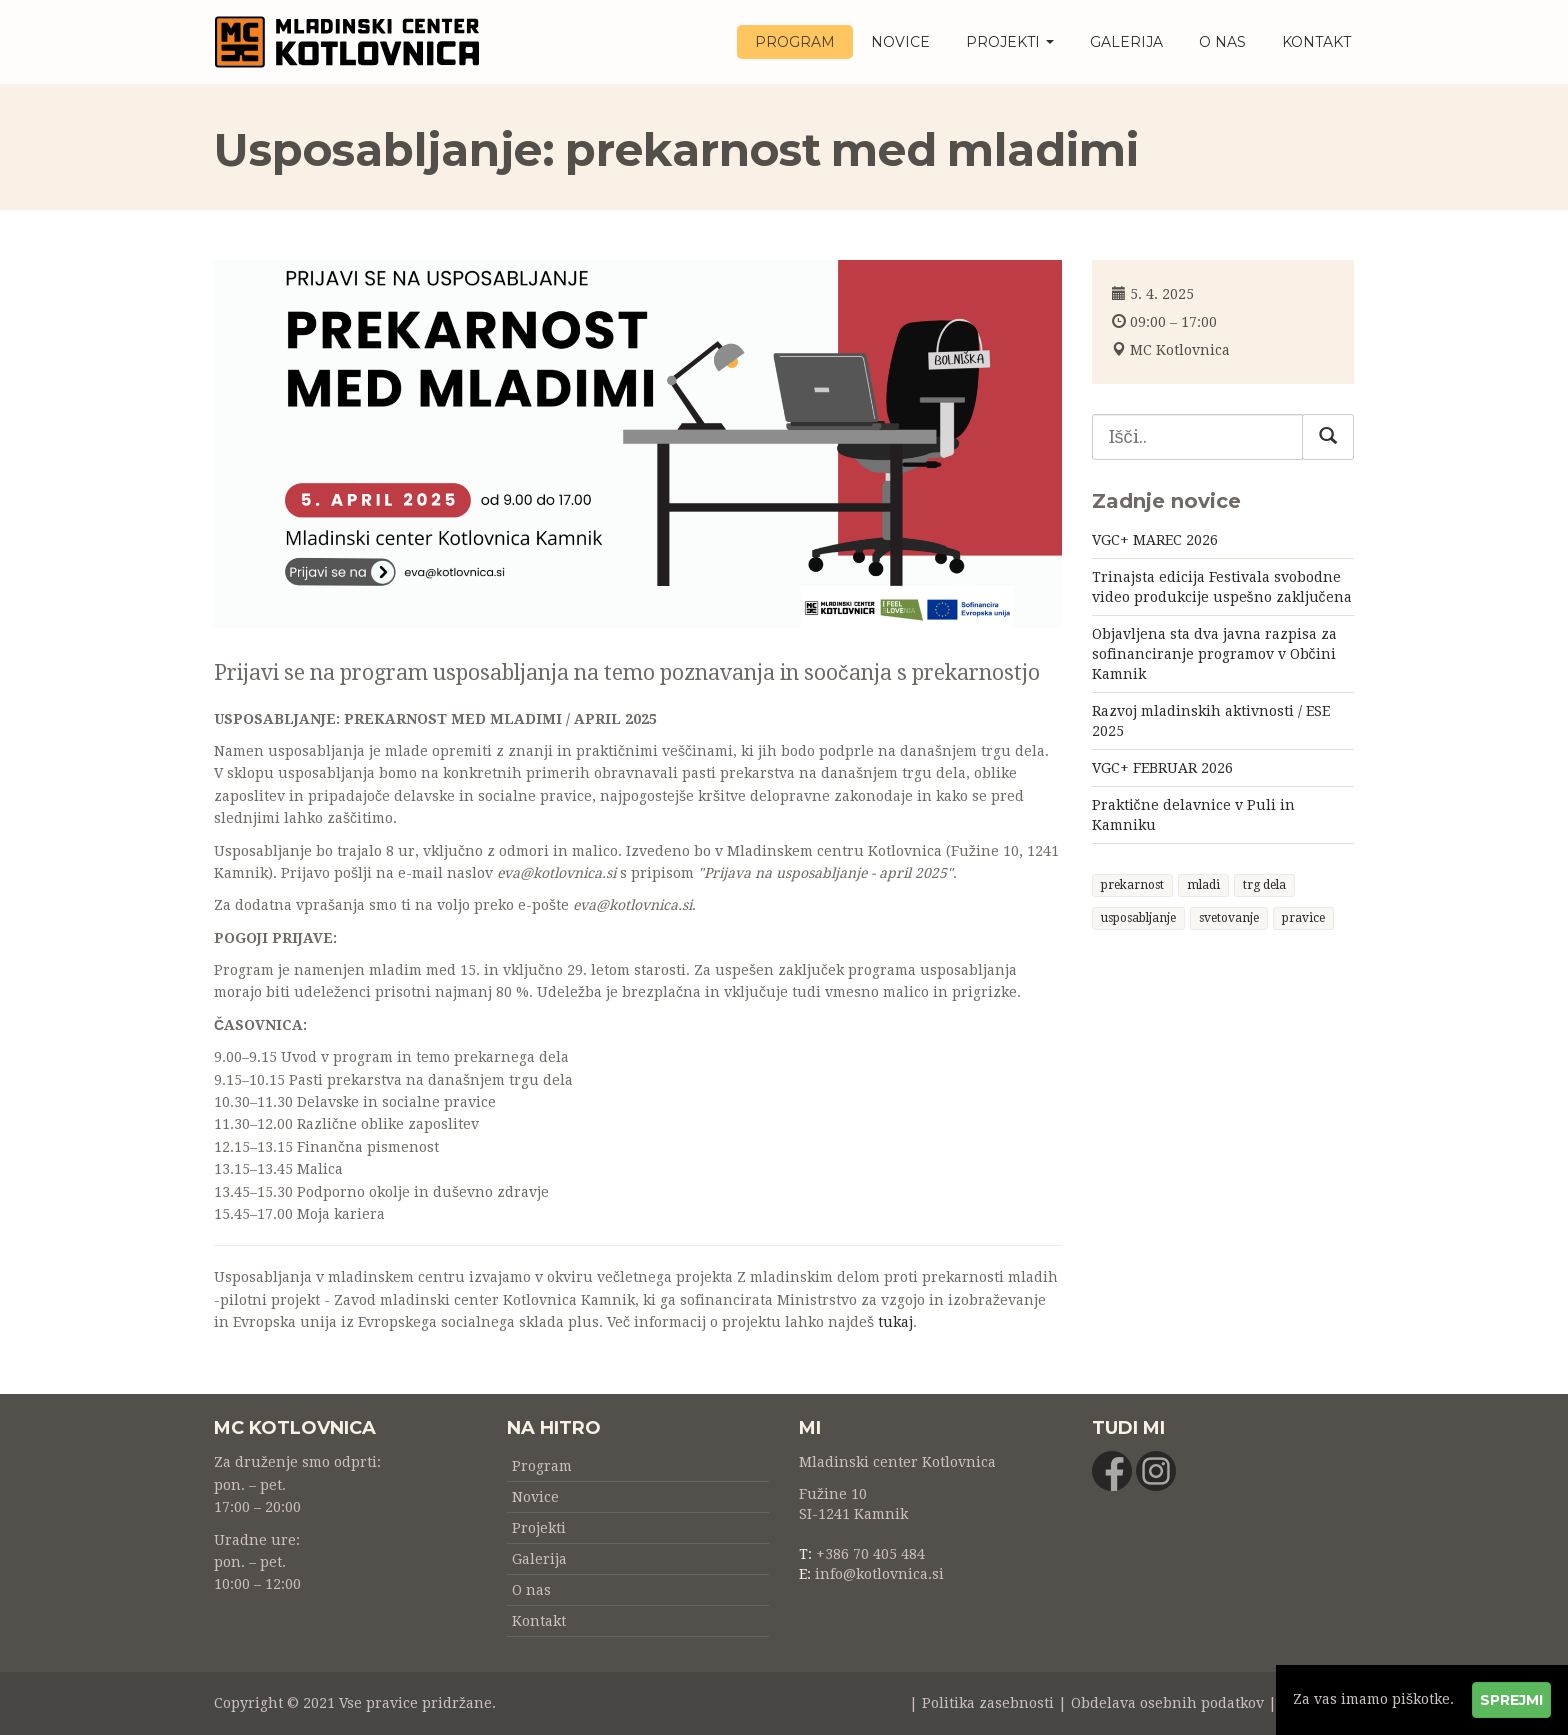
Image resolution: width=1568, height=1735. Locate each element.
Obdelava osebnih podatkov (1167, 1703)
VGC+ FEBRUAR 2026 (1162, 768)
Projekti (1010, 42)
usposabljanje (1138, 918)
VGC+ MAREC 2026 (1155, 540)
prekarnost (1132, 885)
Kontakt (1316, 42)
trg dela (1264, 885)
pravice (1303, 918)
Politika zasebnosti (988, 1703)
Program (795, 42)
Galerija (1126, 42)
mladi (1203, 885)
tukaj (895, 1322)
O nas (1222, 42)
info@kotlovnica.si (879, 1574)
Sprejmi (1511, 1700)
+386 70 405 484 (870, 1554)
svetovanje (1229, 918)
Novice (900, 42)
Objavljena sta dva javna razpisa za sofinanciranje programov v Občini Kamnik (1214, 654)
